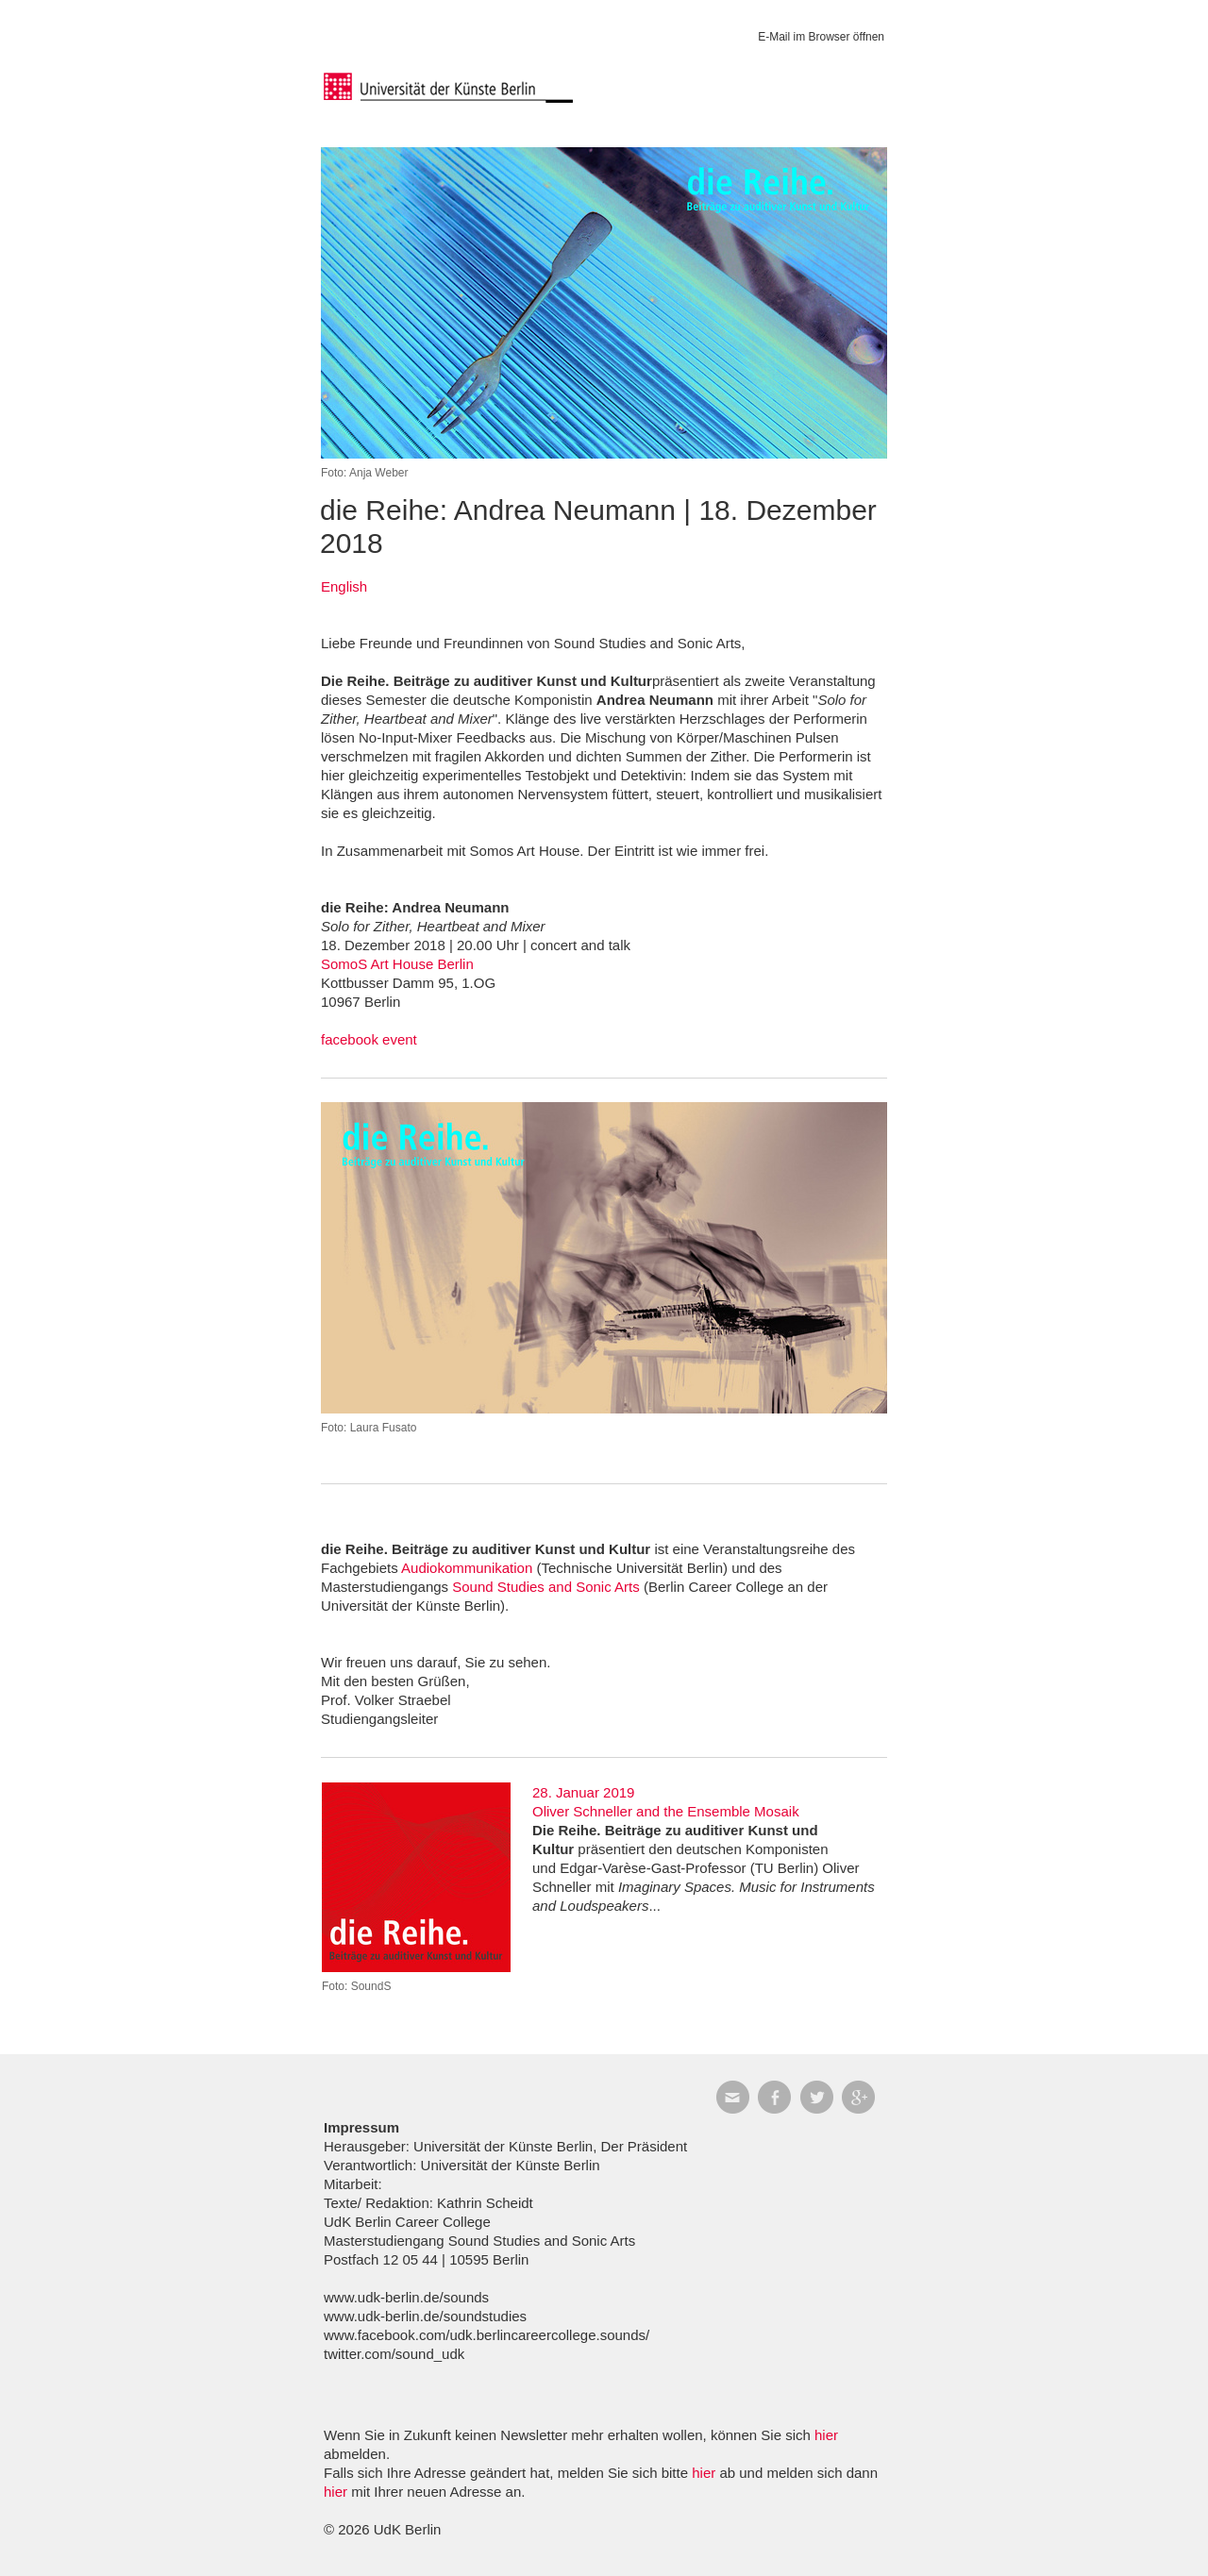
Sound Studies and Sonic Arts (545, 1587)
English (344, 586)
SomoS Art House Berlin (397, 964)
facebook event (369, 1039)
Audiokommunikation (466, 1568)
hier (826, 2435)
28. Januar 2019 (583, 1792)
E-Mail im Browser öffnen (821, 36)
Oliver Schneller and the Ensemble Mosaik (665, 1811)
